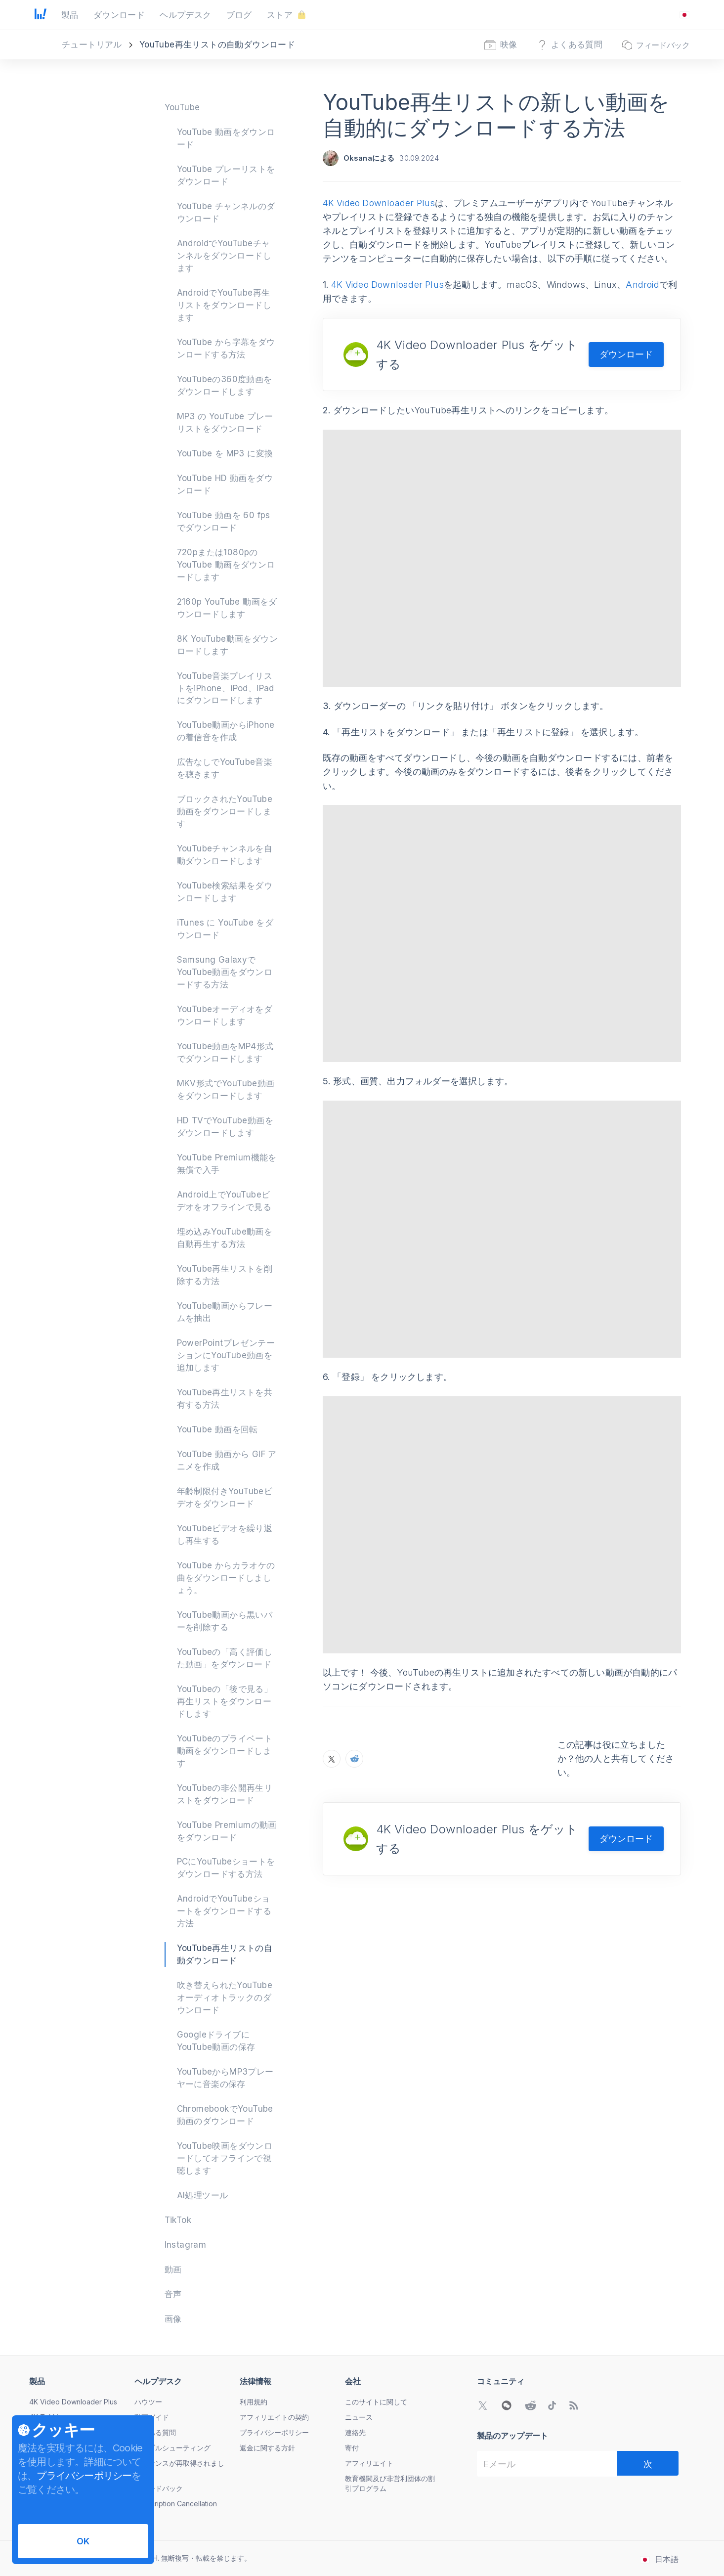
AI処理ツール (202, 2195)
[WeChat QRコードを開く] (506, 2405)
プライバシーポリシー (274, 2432)
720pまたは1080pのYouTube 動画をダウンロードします (226, 564)
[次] (648, 2463)
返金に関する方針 (267, 2447)
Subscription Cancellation (175, 2503)
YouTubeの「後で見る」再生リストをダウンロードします (225, 1701)
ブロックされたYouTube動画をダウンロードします (225, 811)
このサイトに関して (376, 2402)
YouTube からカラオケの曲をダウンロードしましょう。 (226, 1577)
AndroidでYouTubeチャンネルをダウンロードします (224, 255)
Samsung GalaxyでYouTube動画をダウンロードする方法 (225, 972)
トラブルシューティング (172, 2447)
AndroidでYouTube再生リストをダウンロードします (224, 305)
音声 (173, 2294)
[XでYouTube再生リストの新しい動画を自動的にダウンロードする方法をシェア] (332, 1646)
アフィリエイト (369, 2463)
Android (642, 284)
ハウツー (148, 2402)
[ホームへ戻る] (40, 14)
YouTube (182, 107)
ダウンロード (626, 354)
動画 (173, 2269)
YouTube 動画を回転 (217, 1429)
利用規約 (253, 2402)
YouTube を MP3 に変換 (225, 453)
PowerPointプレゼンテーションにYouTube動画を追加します (226, 1355)
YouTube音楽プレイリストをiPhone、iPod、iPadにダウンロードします (225, 688)
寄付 (352, 2447)
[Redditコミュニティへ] (530, 2405)
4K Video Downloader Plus (379, 203)
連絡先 (355, 2432)
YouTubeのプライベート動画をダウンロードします (225, 1750)
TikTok (178, 2220)
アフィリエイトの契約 (274, 2417)
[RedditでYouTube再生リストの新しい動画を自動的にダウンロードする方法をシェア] (354, 1646)
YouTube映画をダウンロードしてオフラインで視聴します (225, 2158)
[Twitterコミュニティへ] (483, 2405)
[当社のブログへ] (574, 2405)
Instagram (186, 2245)
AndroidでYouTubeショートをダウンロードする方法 (224, 1911)
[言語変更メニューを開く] (684, 15)
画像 (173, 2319)
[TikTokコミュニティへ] (552, 2405)
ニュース (359, 2417)
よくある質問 (155, 2432)
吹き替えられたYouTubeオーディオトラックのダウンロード (225, 1997)
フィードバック (158, 2488)
